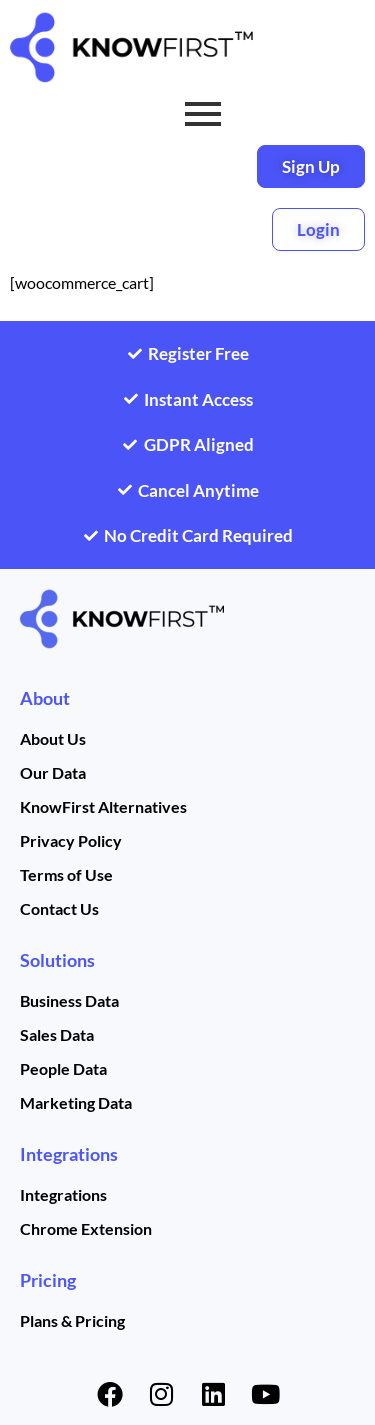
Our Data (53, 772)
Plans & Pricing (72, 1320)
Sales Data (57, 1034)
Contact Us (59, 908)
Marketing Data (76, 1102)
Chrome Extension (86, 1228)
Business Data (69, 1000)
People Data (63, 1068)
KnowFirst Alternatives (103, 806)
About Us (53, 738)
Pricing (48, 1280)
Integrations (69, 1154)
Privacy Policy (71, 840)
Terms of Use (66, 874)
